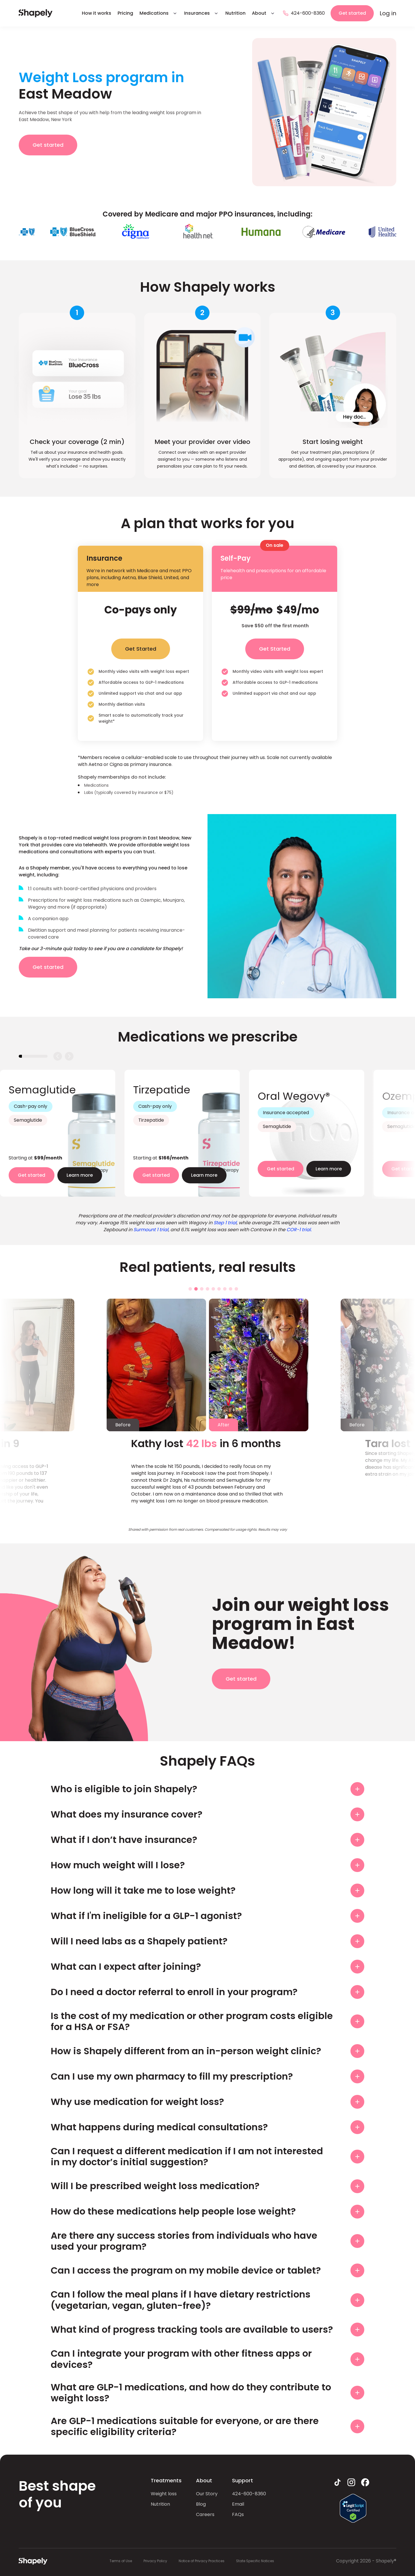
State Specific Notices (255, 2560)
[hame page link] (35, 13)
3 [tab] (201, 1289)
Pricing (125, 13)
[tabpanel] (57, 1133)
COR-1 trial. (299, 1229)
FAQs (238, 2514)
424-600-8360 (249, 2493)
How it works (96, 13)
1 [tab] (190, 1289)
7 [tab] (225, 1289)
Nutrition (235, 13)
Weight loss (164, 2493)
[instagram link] (351, 2482)
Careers (205, 2514)
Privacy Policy (155, 2560)
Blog (201, 2504)
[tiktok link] (337, 2482)
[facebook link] (365, 2482)
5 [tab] (213, 1289)
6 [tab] (219, 1289)
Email (238, 2504)
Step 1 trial (225, 1222)
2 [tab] (196, 1289)
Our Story (207, 2493)
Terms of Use (121, 2560)
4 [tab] (207, 1289)
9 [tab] (236, 1289)
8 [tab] (230, 1289)
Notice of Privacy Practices (202, 2560)
